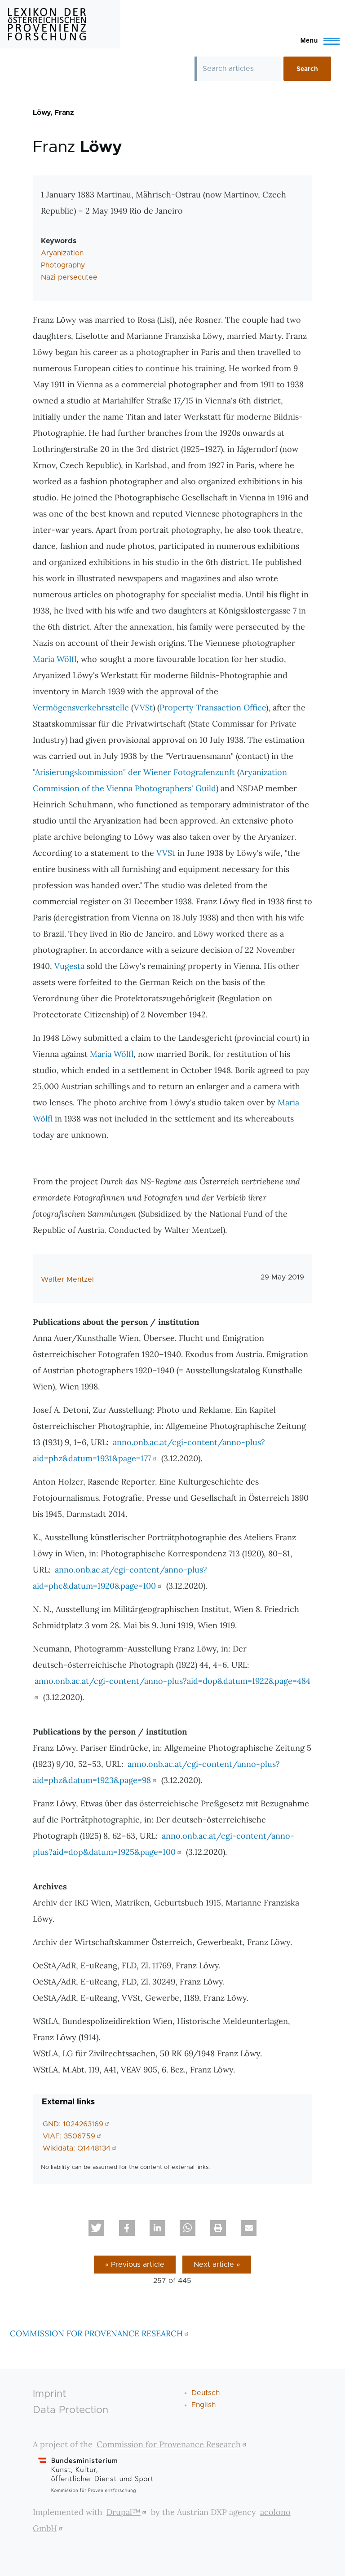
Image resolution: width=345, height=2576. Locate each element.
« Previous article (134, 2264)
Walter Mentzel (67, 1279)
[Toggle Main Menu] (316, 40)
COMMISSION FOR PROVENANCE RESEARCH (100, 2333)
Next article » (217, 2264)
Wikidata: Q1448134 (81, 2148)
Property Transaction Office (212, 707)
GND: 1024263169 (77, 2124)
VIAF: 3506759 (73, 2136)
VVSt (143, 707)
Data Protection (70, 2410)
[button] (96, 2228)
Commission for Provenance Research (173, 2444)
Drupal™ (127, 2512)
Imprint (49, 2394)
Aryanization (62, 253)
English (203, 2405)
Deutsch (205, 2392)
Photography (63, 265)
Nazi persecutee (69, 277)
